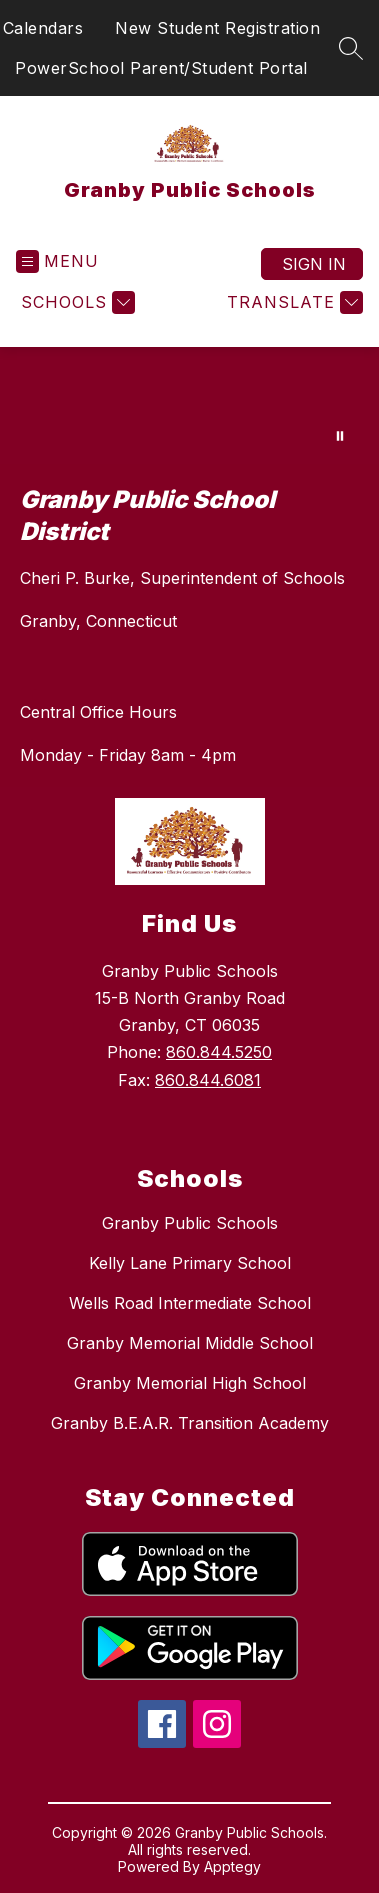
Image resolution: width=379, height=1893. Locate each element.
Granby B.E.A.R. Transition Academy (190, 1423)
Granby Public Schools (190, 1223)
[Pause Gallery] (340, 436)
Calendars (43, 28)
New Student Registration (217, 28)
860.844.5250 (219, 1052)
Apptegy (232, 1866)
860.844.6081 (208, 1080)
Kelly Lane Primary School (190, 1263)
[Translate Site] (292, 302)
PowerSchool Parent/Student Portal (161, 68)
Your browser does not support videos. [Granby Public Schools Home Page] (189, 405)
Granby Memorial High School (190, 1383)
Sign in (314, 264)
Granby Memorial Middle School (190, 1343)
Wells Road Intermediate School (190, 1303)
